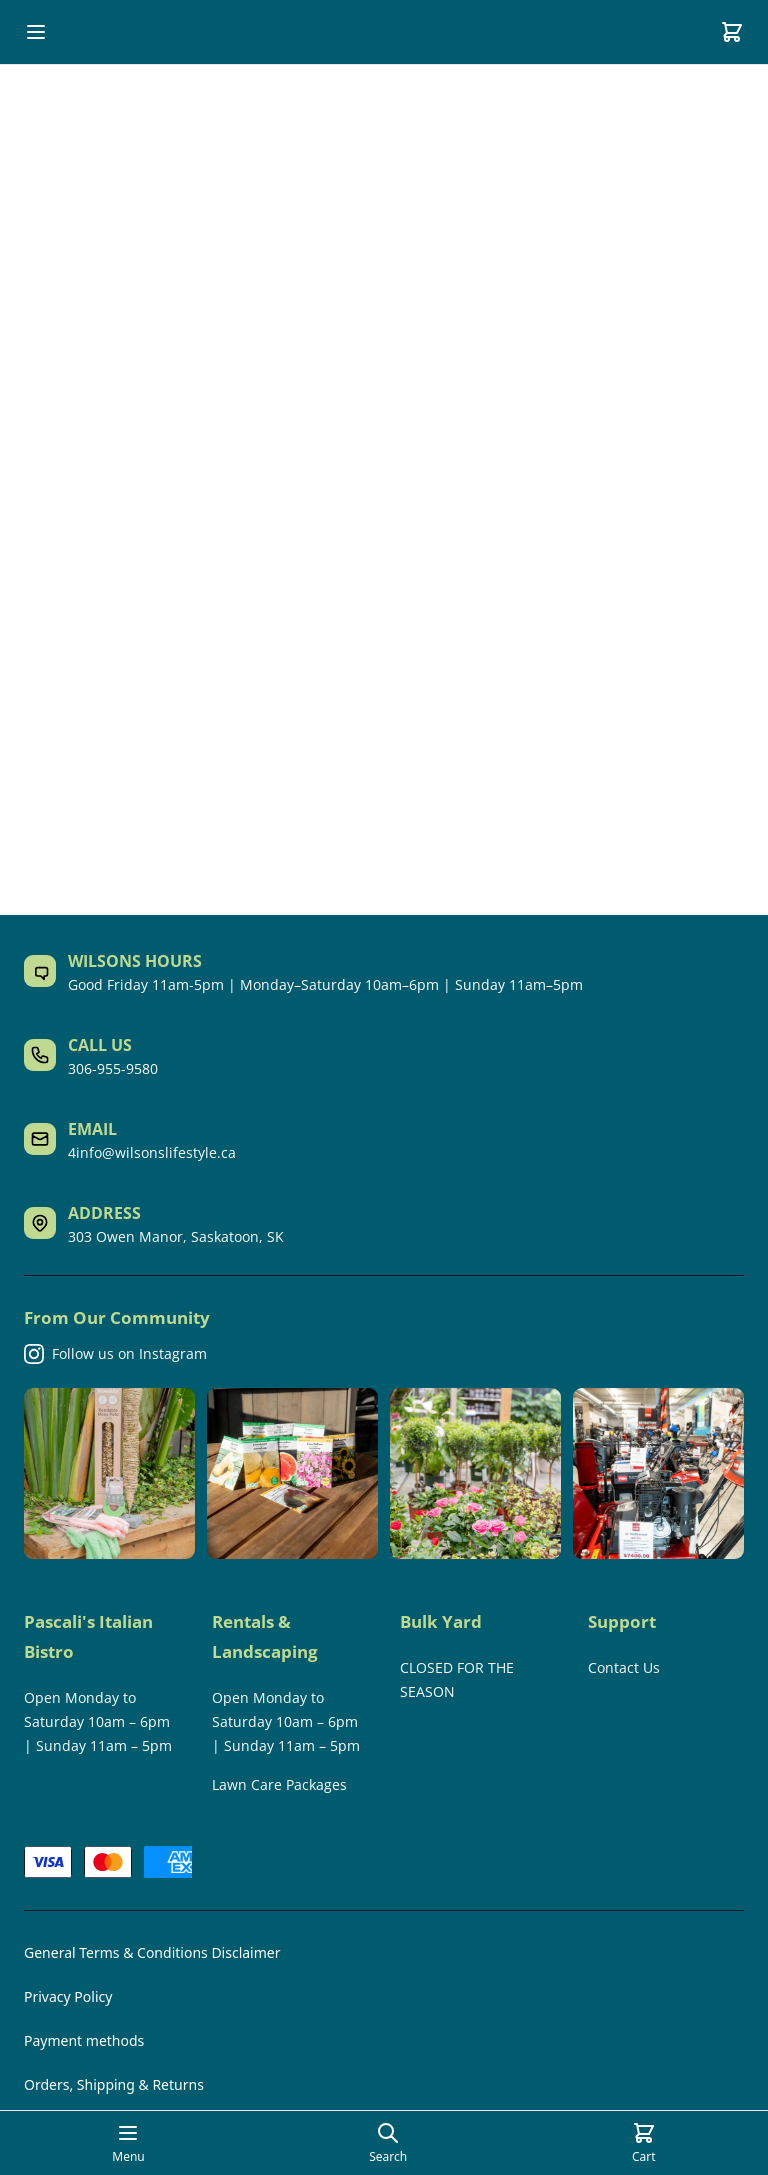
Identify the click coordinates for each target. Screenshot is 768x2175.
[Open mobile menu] (36, 32)
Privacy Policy (68, 1996)
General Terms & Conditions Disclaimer (152, 1952)
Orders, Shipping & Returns (114, 2084)
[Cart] (732, 32)
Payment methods (84, 2040)
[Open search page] (388, 2143)
